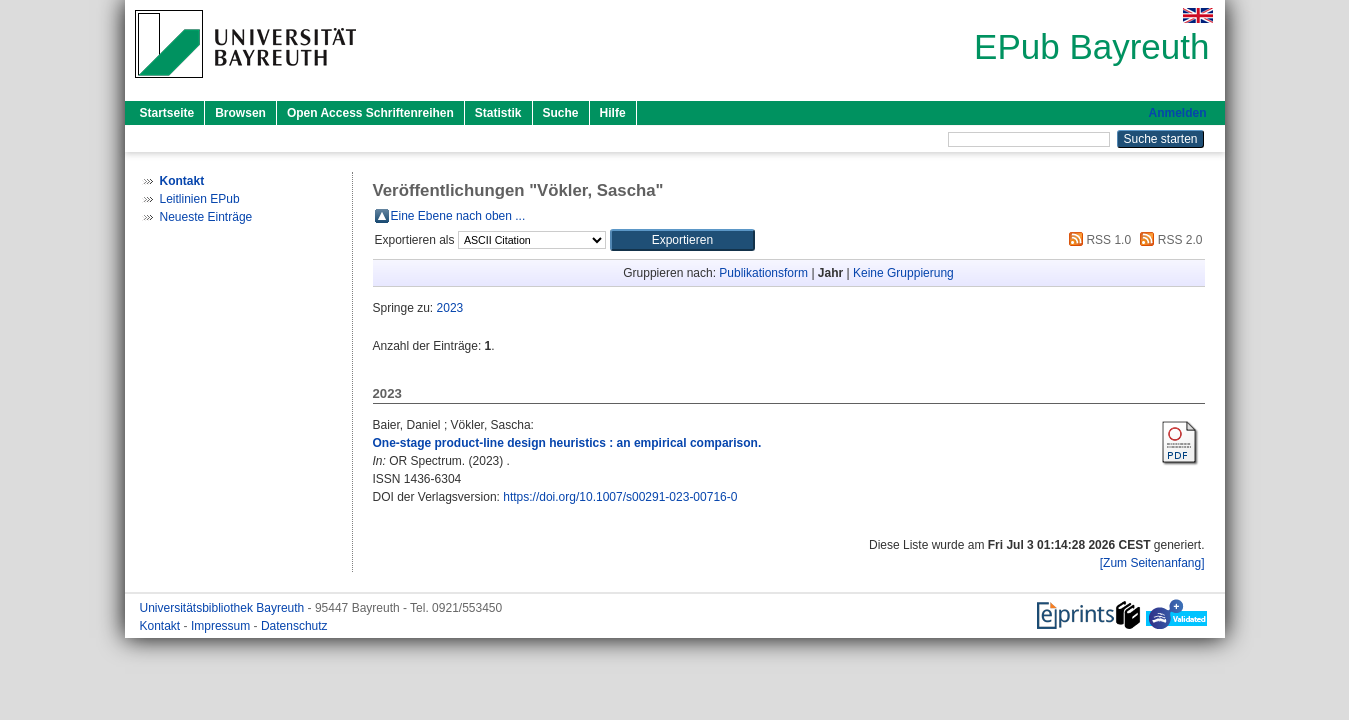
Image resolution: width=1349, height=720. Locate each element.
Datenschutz (294, 626)
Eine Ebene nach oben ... (458, 216)
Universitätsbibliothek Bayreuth (224, 608)
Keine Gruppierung (903, 273)
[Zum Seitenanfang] (1152, 563)
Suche (561, 113)
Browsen (240, 113)
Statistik (498, 113)
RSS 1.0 (1097, 240)
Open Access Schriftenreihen (370, 113)
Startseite (167, 113)
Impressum (222, 626)
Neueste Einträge (206, 217)
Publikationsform (763, 273)
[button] (682, 240)
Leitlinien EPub (200, 199)
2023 (450, 308)
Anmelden (1177, 113)
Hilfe (613, 113)
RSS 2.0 (1168, 240)
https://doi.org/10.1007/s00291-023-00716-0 (620, 497)
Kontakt (162, 626)
